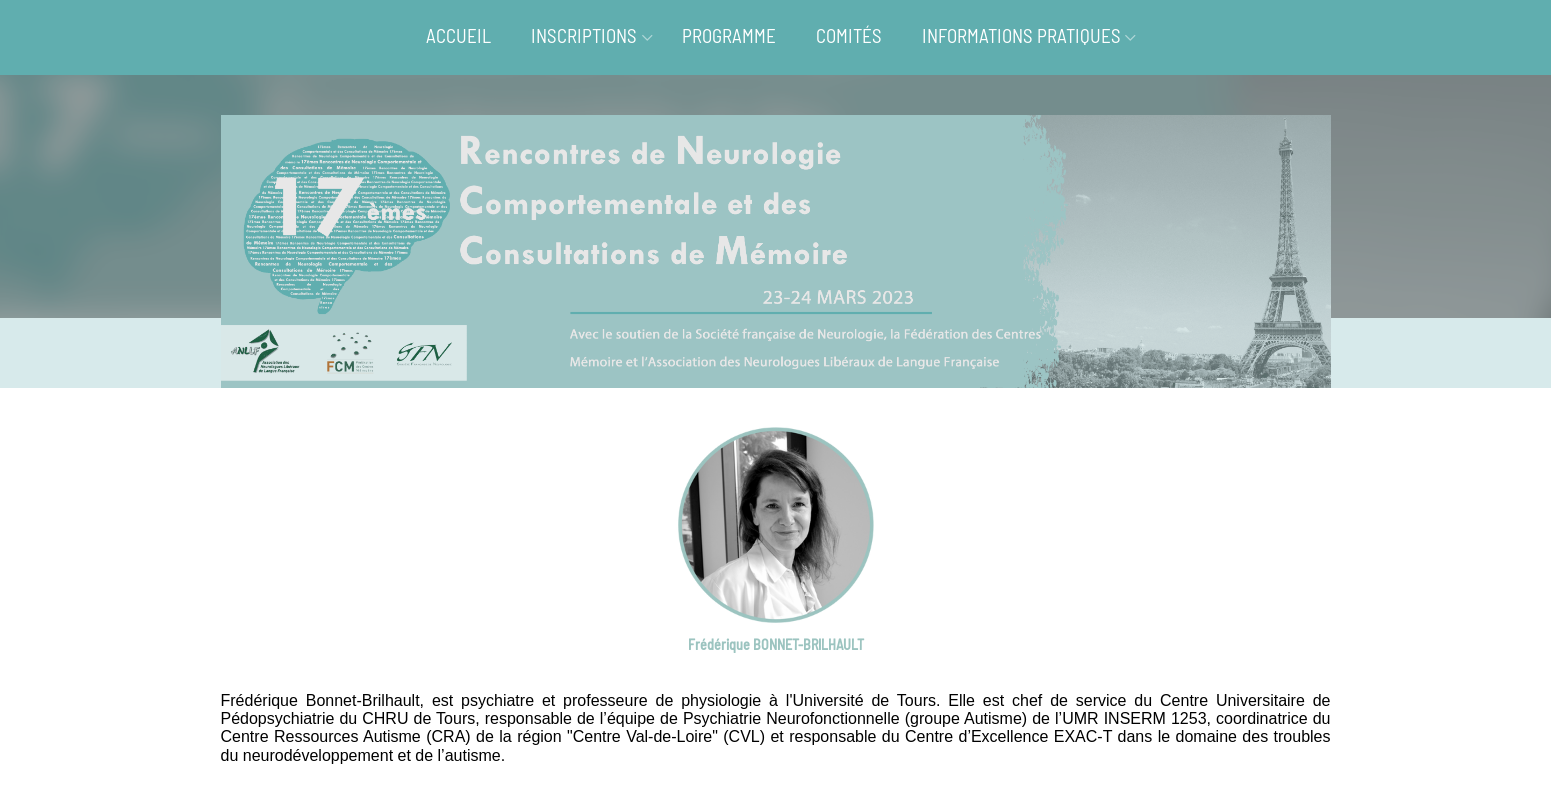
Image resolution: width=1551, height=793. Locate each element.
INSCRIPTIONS (584, 35)
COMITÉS (849, 35)
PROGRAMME (729, 35)
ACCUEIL (458, 35)
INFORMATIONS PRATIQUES (1021, 35)
